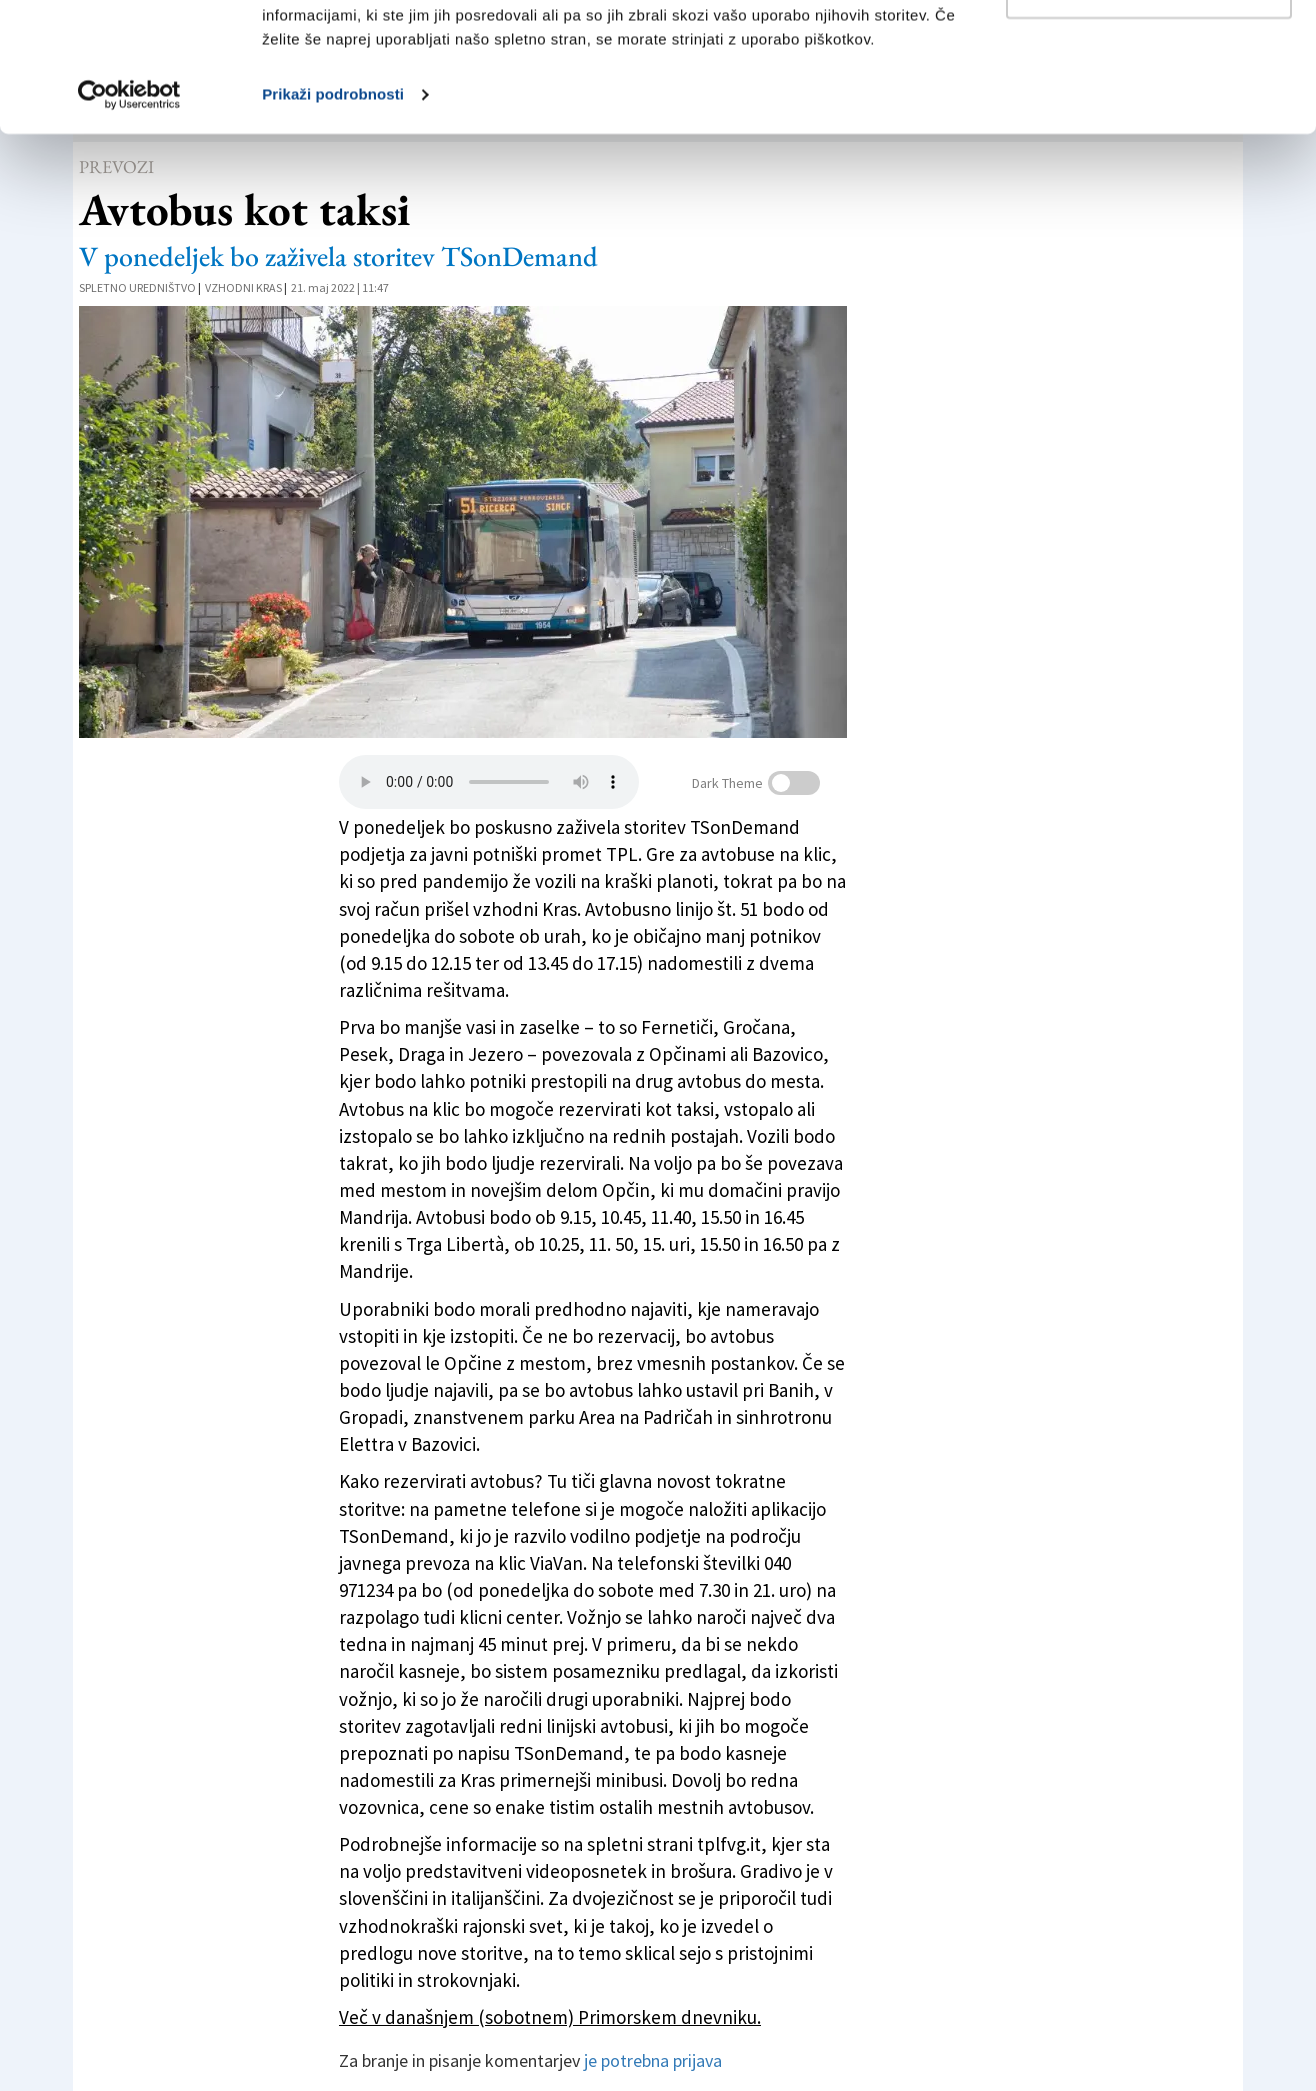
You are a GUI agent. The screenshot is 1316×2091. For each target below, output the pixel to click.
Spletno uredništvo (137, 287)
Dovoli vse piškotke (1149, 52)
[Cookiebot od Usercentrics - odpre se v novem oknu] (129, 224)
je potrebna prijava (653, 2060)
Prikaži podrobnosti (333, 223)
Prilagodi (1150, 118)
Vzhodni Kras (243, 287)
